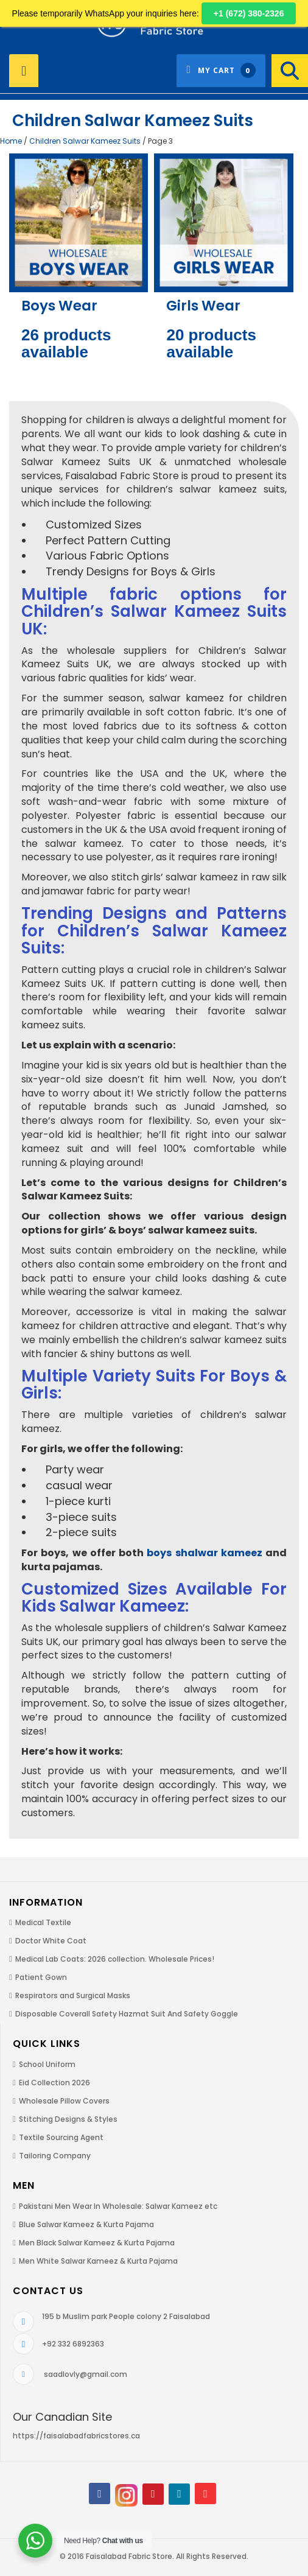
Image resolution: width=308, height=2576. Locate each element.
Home (11, 141)
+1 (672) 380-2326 (249, 13)
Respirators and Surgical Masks (72, 1995)
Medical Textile (43, 1922)
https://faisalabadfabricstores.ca (76, 2435)
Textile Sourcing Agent (61, 2137)
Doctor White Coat (50, 1941)
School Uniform (47, 2064)
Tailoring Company (55, 2155)
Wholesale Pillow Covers (64, 2101)
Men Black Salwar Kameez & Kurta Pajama (97, 2242)
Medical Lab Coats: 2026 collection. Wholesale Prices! (114, 1959)
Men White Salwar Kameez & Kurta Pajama (98, 2261)
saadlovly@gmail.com (85, 2374)
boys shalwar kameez (204, 1553)
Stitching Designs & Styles (68, 2119)
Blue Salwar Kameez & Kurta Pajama (86, 2224)
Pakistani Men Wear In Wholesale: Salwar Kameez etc (118, 2206)
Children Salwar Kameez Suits (85, 141)
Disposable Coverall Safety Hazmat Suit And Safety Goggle (126, 2014)
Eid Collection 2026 (54, 2082)
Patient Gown (41, 1977)
